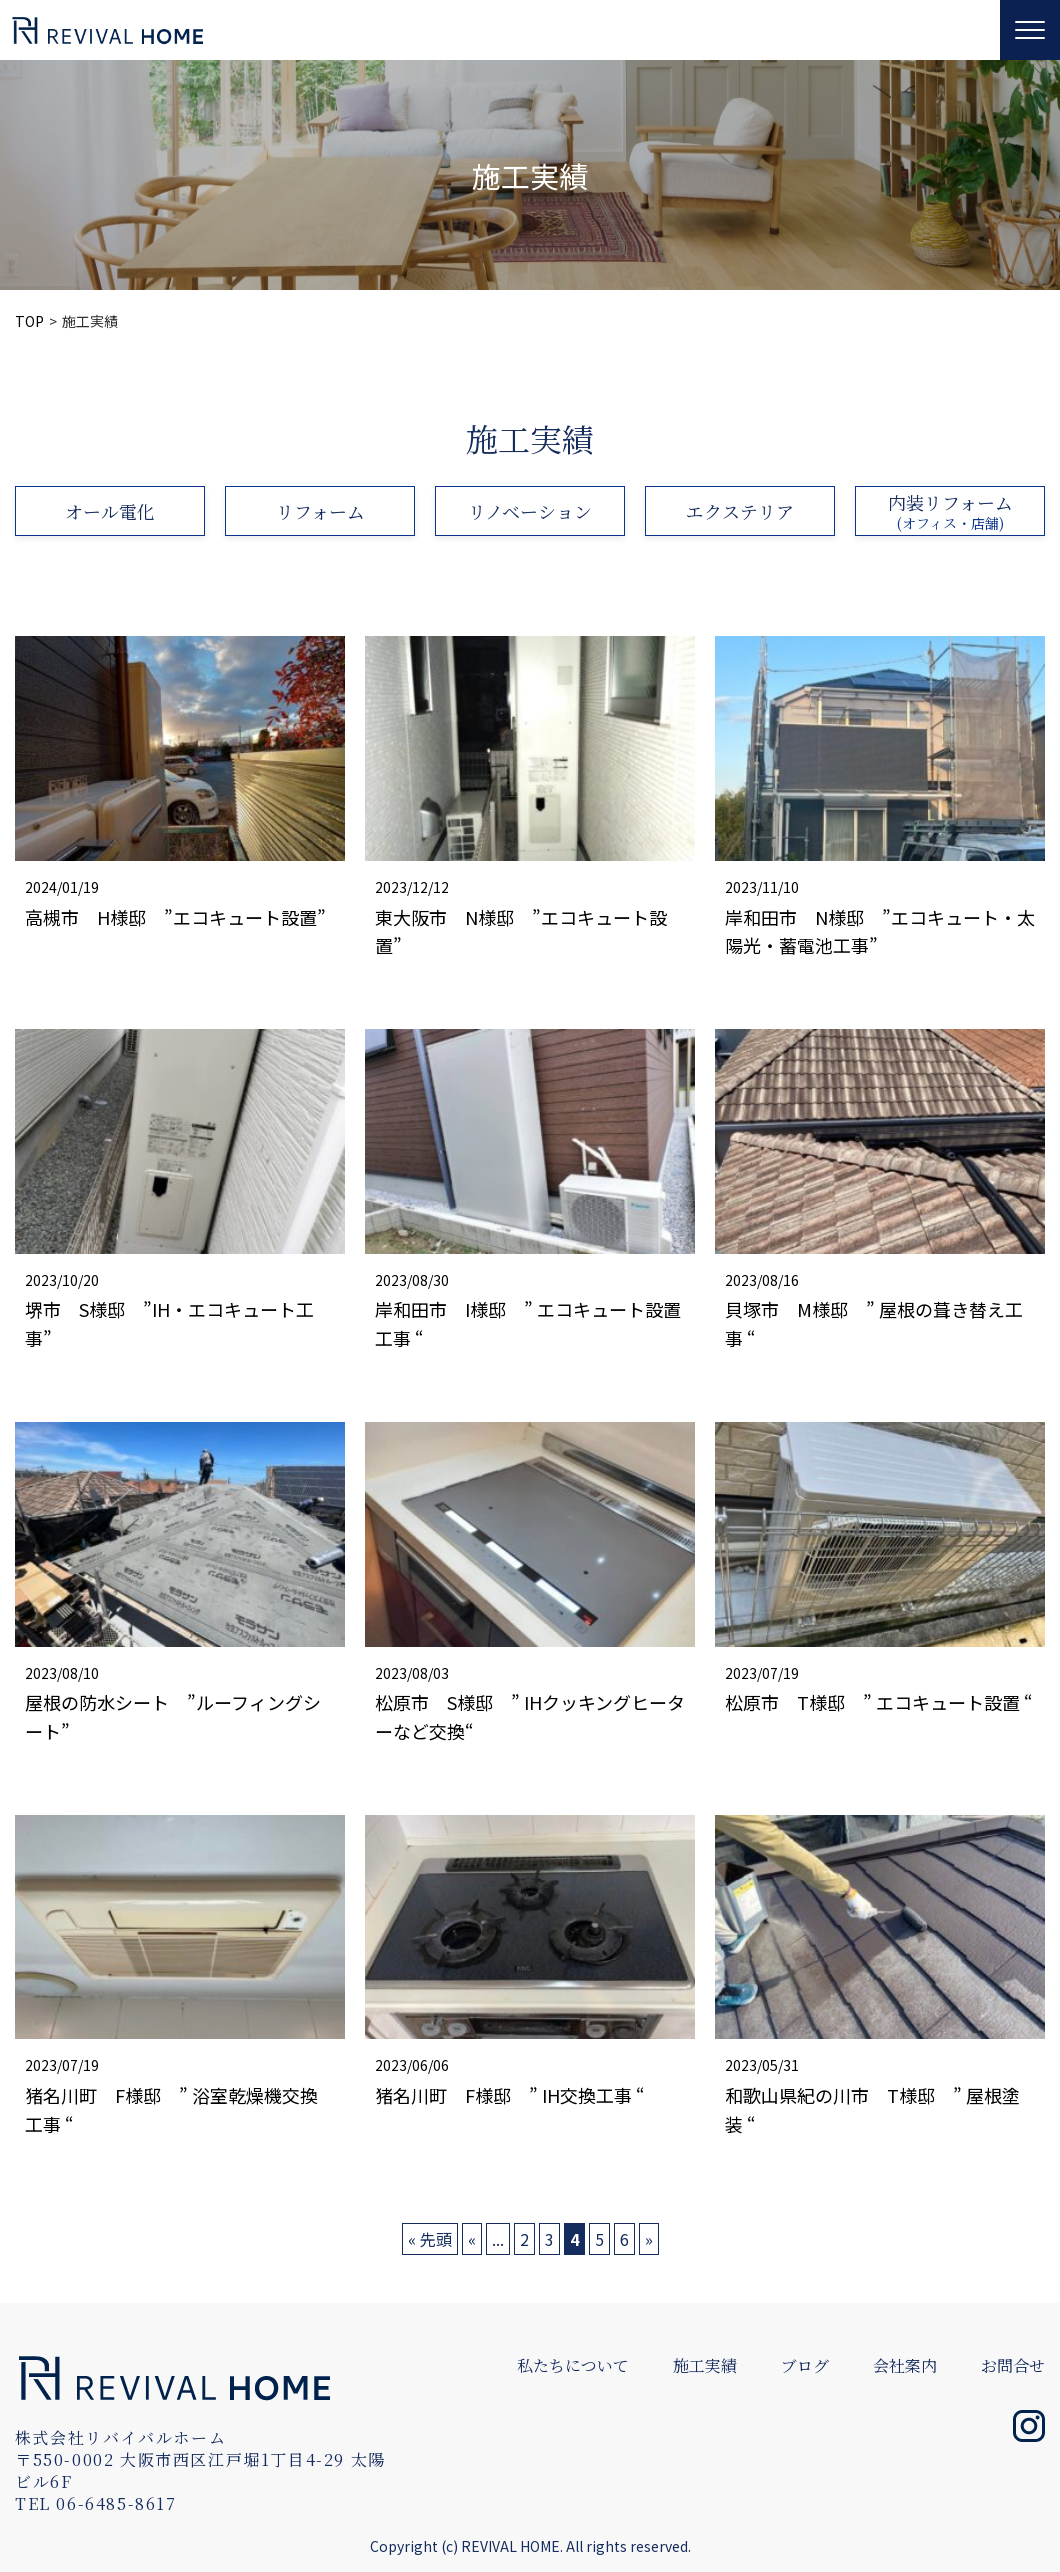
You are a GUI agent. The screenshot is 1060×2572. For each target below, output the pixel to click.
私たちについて (573, 2365)
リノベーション (530, 511)
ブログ (805, 2365)
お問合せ (1013, 2365)
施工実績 (705, 2365)
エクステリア (740, 511)
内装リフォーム (950, 511)
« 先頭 (430, 2239)
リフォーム (320, 511)
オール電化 (110, 511)
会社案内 (905, 2365)
